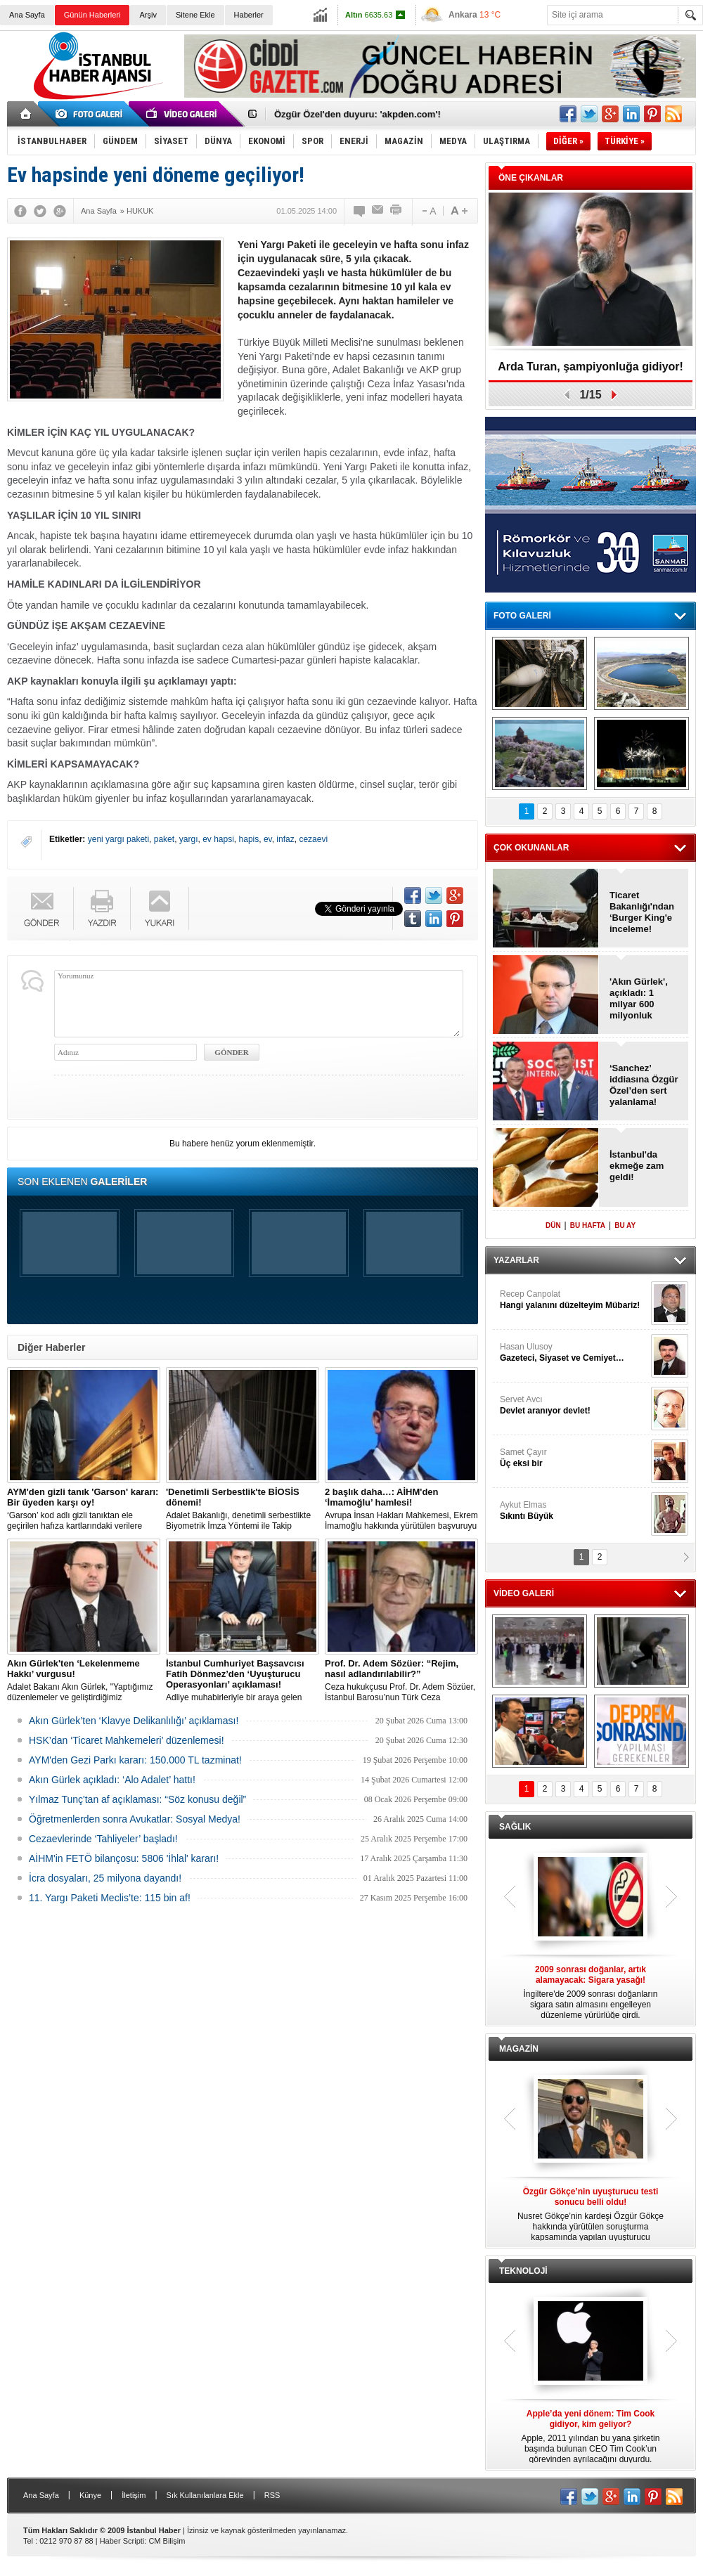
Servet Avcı (573, 1405)
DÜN (553, 1225)
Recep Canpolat (573, 1300)
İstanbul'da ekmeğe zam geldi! (637, 1165)
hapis (249, 839)
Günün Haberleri (92, 15)
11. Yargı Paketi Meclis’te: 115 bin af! (110, 1897)
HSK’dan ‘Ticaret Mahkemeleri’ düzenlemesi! (126, 1740)
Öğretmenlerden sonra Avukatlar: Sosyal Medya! (134, 1819)
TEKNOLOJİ (523, 2271)
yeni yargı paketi (118, 839)
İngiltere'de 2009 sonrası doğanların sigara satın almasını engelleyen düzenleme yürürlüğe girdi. (590, 1992)
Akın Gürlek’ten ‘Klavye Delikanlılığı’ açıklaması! (133, 1720)
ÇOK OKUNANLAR (531, 848)
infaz (285, 839)
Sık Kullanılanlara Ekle (205, 2495)
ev (268, 839)
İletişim (134, 2495)
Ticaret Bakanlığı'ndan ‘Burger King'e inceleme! (642, 912)
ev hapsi (218, 839)
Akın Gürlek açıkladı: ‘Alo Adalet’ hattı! (112, 1779)
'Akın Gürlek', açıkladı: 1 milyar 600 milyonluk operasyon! (639, 998)
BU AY (625, 1225)
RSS (272, 2495)
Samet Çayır (573, 1458)
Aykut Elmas (573, 1511)
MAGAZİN (518, 2049)
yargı (188, 839)
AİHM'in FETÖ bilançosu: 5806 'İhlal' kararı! (124, 1858)
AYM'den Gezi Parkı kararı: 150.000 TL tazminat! (135, 1760)
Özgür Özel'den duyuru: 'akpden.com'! (357, 114)
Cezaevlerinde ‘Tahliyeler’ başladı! (103, 1838)
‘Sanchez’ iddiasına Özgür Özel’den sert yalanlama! (644, 1085)
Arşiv (147, 15)
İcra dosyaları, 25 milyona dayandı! (105, 1878)
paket (164, 839)
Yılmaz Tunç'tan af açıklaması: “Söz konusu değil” (137, 1799)
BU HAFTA (587, 1225)
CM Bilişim (166, 2541)
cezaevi (313, 839)
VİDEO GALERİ (524, 1593)
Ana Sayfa (27, 15)
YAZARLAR (516, 1260)
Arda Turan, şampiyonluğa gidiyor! (590, 367)
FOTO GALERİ (522, 616)
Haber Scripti (122, 2541)
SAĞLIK (515, 1827)
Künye (90, 2495)
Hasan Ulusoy (573, 1353)
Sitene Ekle (195, 15)
